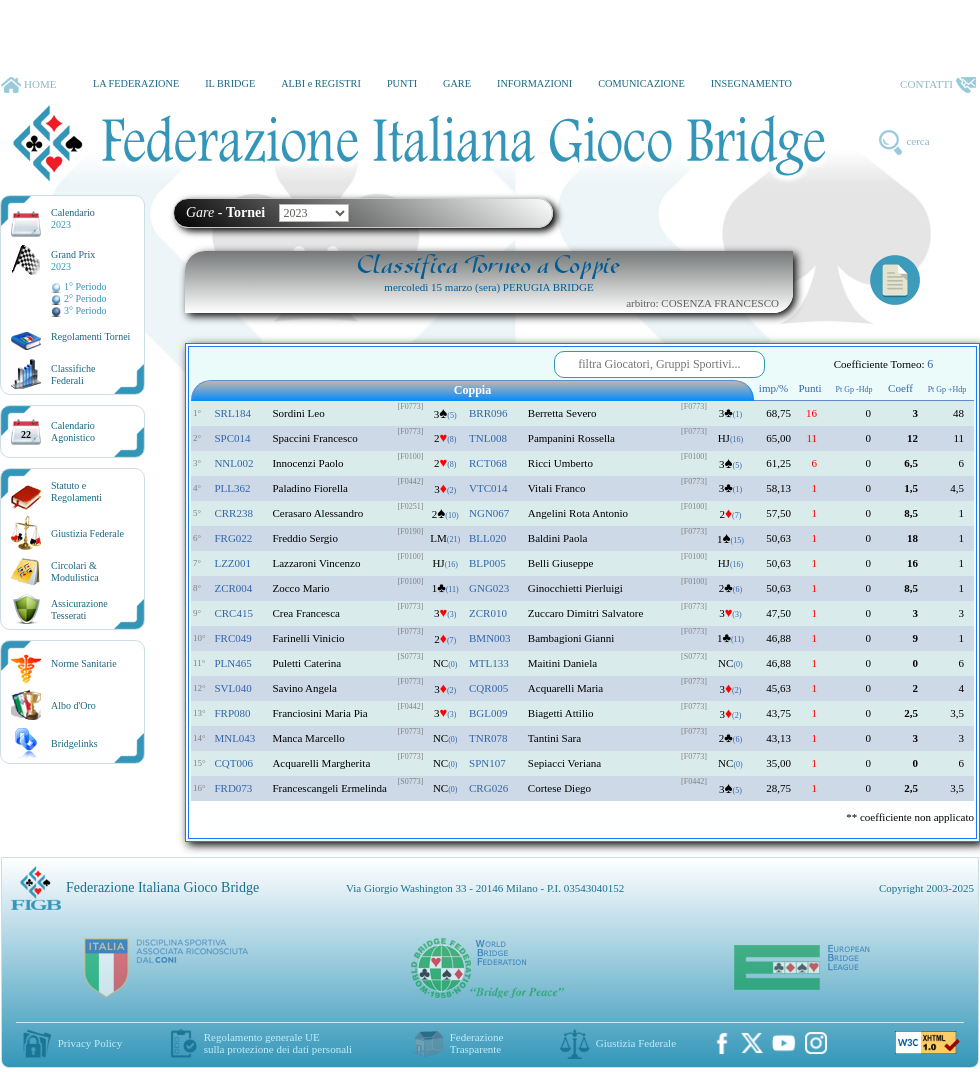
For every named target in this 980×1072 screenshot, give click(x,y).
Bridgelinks (74, 743)
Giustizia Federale (87, 533)
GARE (457, 83)
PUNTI (402, 83)
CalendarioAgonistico (73, 431)
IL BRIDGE (230, 83)
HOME (28, 85)
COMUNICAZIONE (641, 83)
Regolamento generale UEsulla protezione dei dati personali (278, 1043)
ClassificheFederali (73, 374)
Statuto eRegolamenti (76, 491)
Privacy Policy (90, 1043)
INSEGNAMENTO (751, 83)
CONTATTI (938, 85)
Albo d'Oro (73, 705)
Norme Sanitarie (84, 663)
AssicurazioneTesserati (79, 609)
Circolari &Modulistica (75, 571)
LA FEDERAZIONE (136, 83)
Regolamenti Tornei (90, 336)
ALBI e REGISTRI (321, 83)
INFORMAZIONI (534, 83)
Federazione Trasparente (477, 1043)
